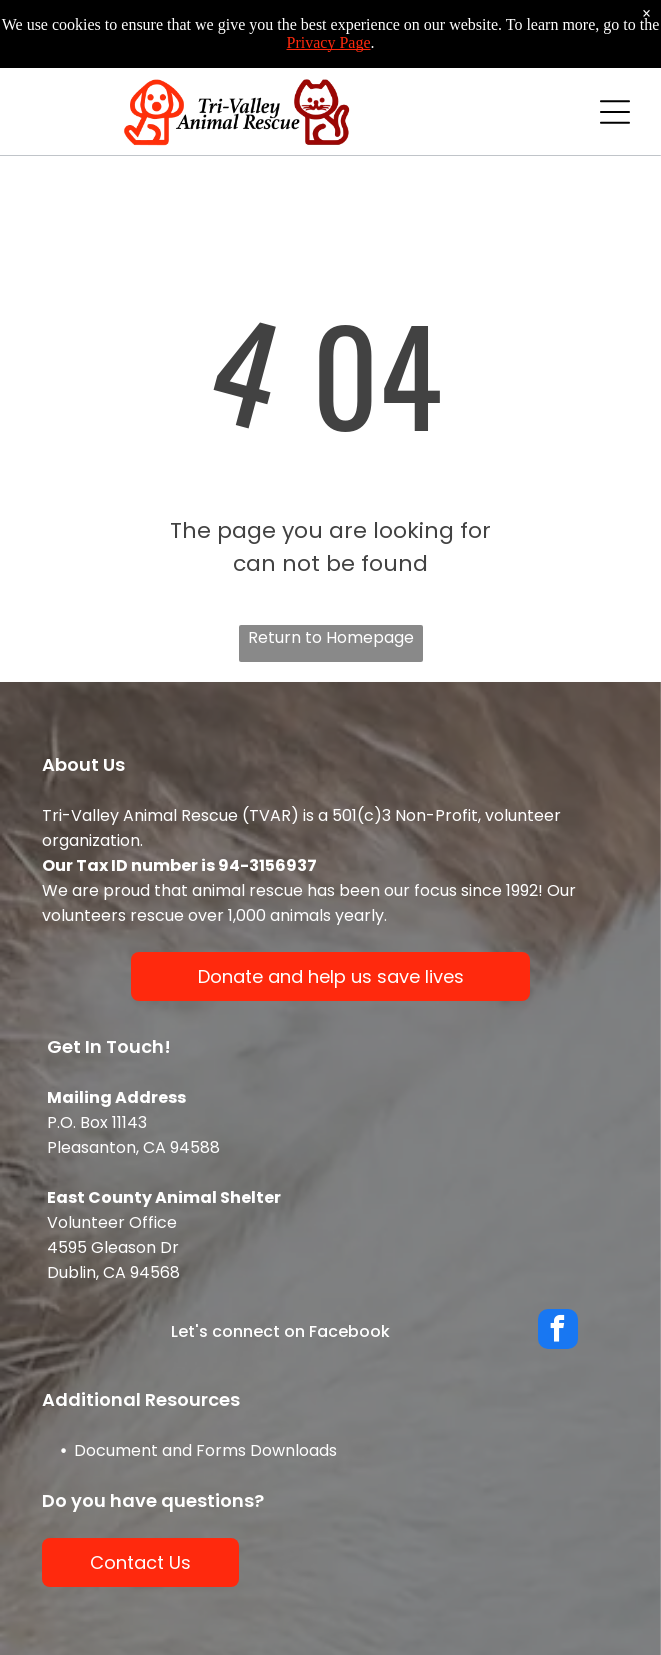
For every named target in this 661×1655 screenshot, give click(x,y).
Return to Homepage (331, 637)
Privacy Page (329, 42)
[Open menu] (615, 112)
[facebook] (558, 1331)
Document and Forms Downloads (205, 1450)
